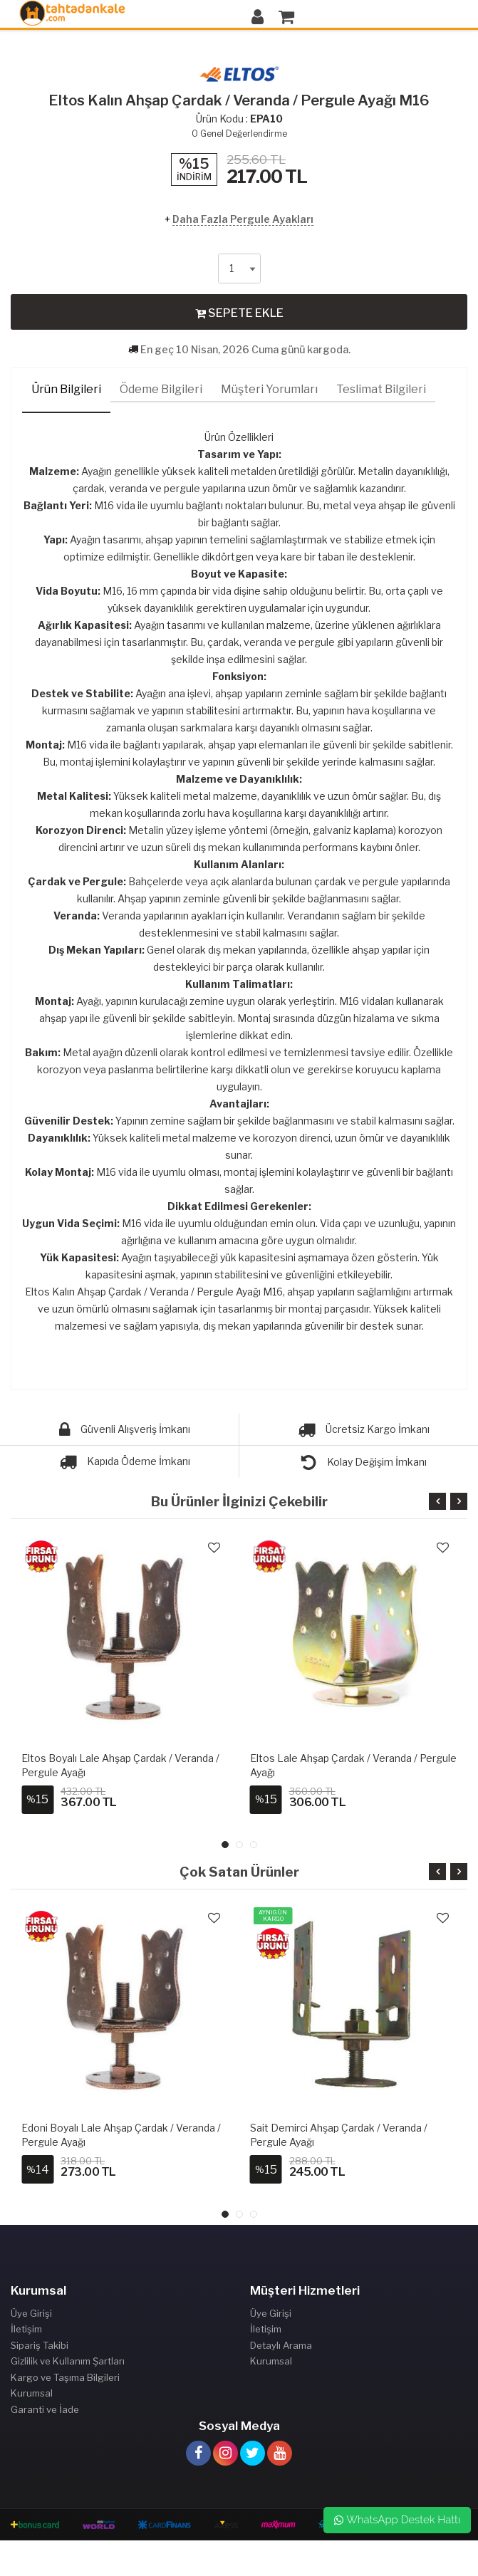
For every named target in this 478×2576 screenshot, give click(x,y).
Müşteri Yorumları (269, 389)
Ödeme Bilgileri (161, 389)
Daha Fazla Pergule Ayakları (242, 219)
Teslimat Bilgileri (381, 389)
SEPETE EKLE (239, 313)
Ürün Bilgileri (66, 389)
